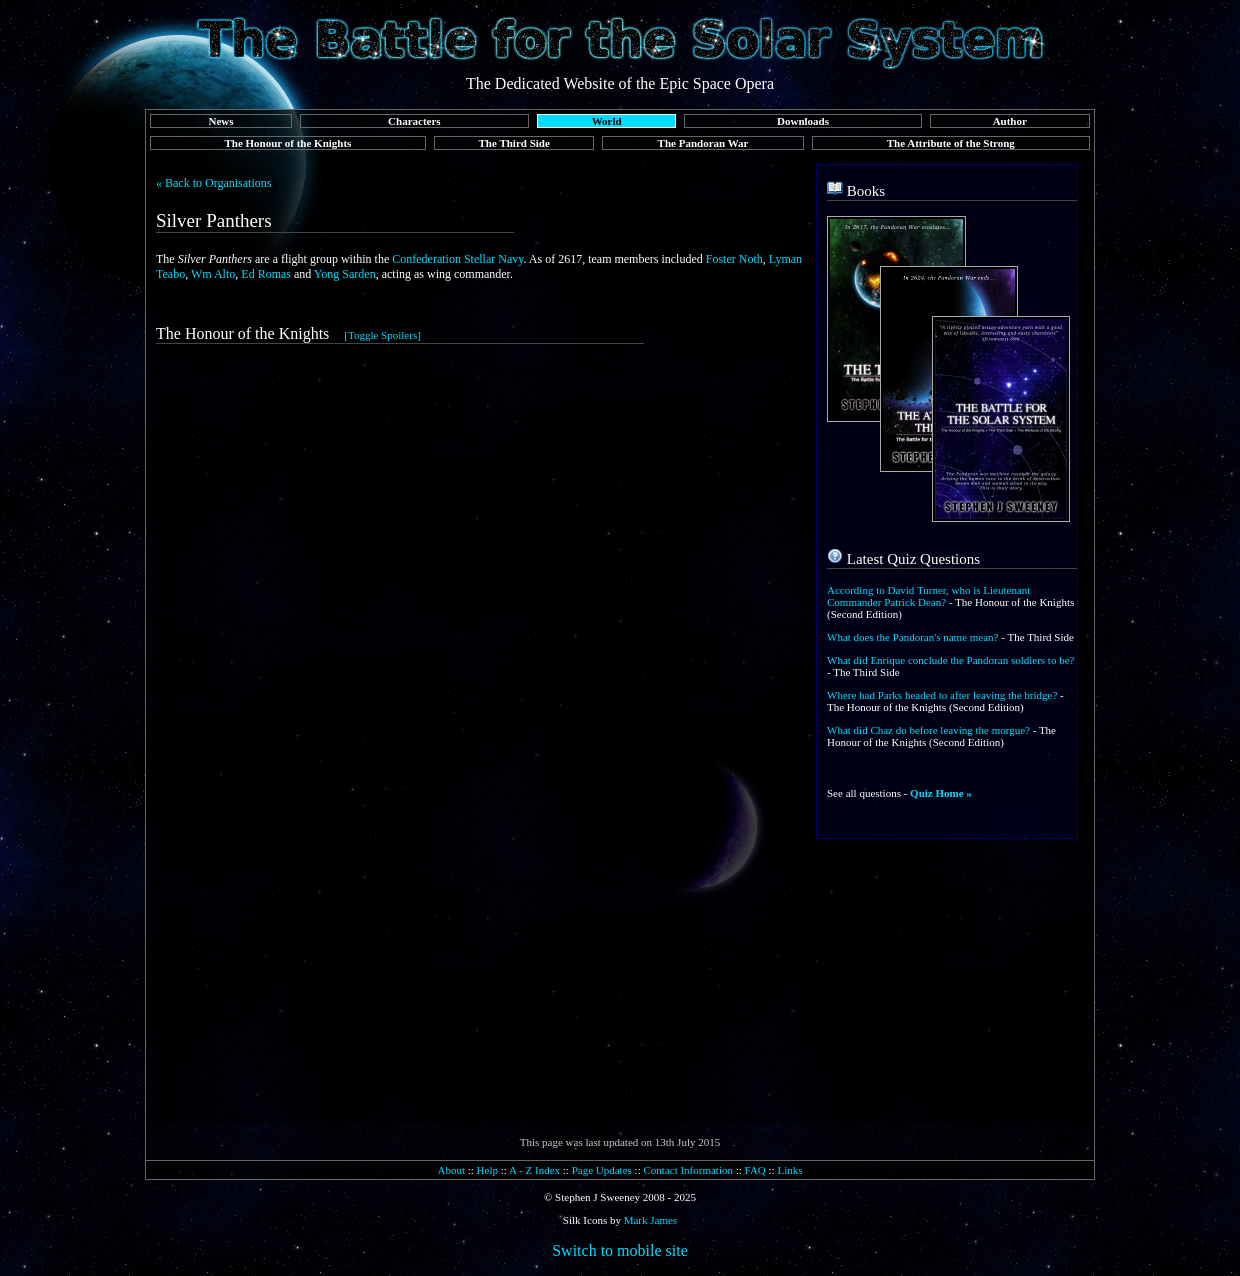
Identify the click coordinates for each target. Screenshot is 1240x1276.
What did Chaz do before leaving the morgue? (928, 730)
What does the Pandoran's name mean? (913, 637)
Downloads (803, 121)
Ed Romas (266, 274)
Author (1010, 121)
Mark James (650, 1220)
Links (789, 1170)
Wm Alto (213, 274)
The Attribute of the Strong (951, 143)
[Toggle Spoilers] (382, 335)
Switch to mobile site (620, 1250)
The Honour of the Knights (287, 143)
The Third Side (514, 143)
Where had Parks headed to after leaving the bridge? (942, 695)
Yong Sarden (345, 274)
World (607, 121)
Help (487, 1170)
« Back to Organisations (213, 183)
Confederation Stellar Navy (457, 259)
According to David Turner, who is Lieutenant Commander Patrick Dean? (928, 596)
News (220, 121)
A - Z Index (534, 1170)
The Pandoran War (703, 143)
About (451, 1170)
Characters (414, 121)
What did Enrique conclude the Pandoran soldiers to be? (950, 660)
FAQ (755, 1170)
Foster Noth (734, 259)
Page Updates (602, 1170)
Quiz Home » (941, 793)
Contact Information (688, 1170)
